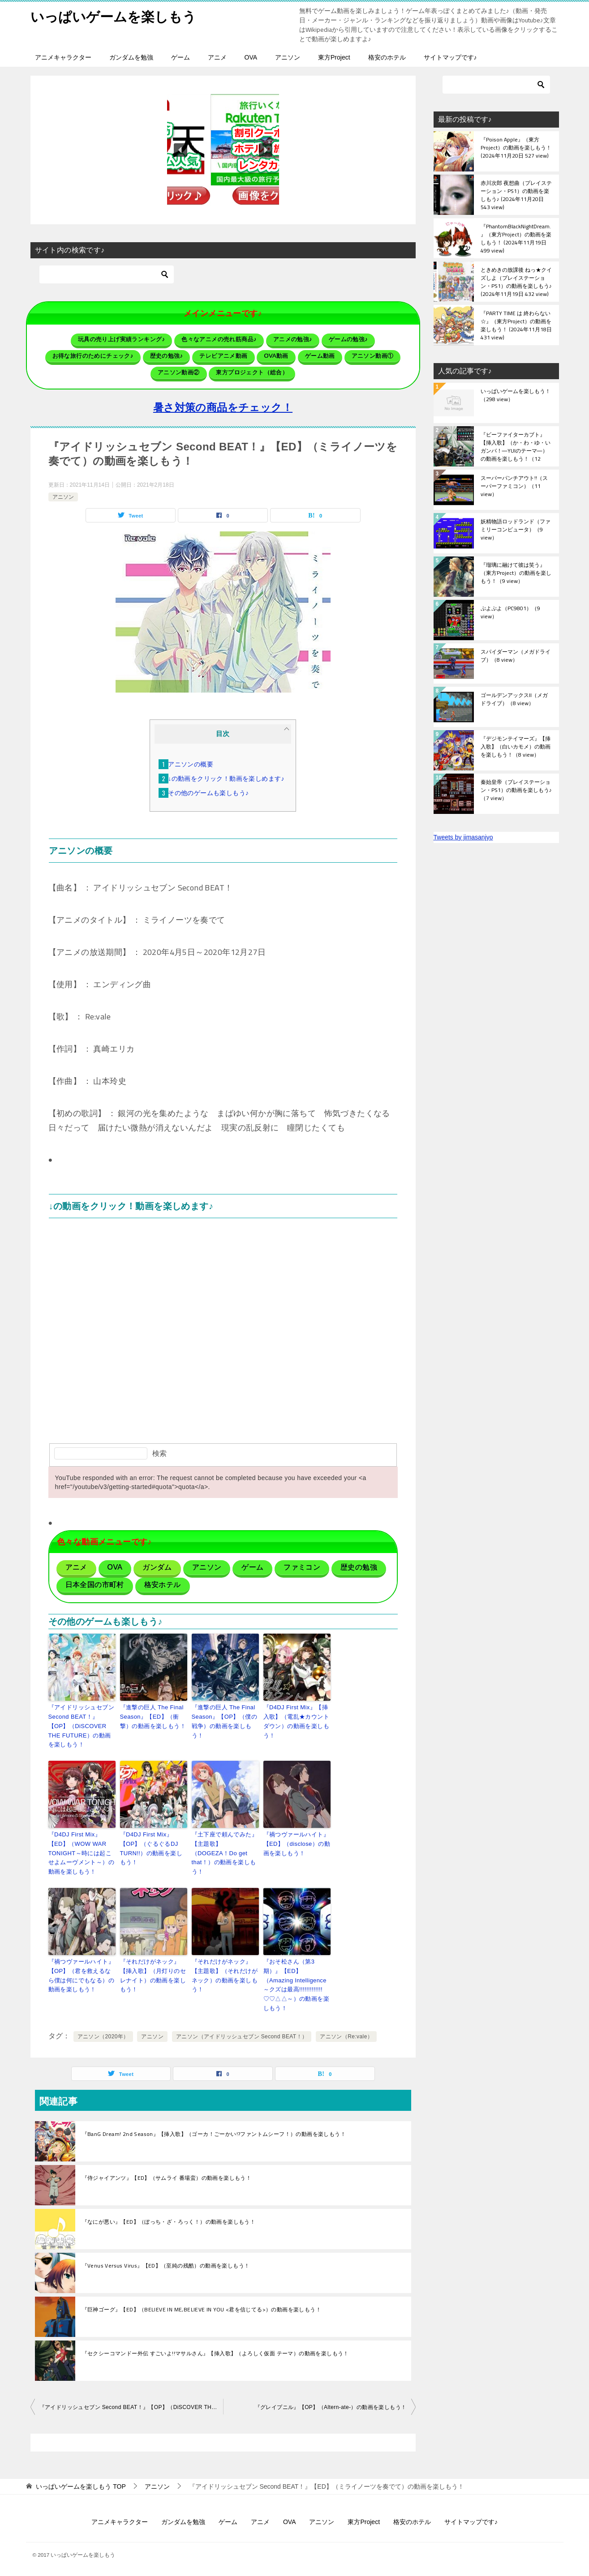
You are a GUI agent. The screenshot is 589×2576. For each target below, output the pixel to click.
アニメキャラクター (63, 57)
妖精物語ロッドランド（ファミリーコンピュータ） (515, 530)
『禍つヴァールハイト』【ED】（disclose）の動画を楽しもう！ (296, 1844)
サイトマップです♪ (450, 57)
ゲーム (180, 57)
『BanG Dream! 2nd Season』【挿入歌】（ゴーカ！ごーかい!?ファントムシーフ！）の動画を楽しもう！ (214, 2134)
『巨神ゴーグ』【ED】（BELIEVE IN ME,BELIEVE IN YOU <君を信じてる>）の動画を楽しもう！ (202, 2310)
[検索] (106, 274)
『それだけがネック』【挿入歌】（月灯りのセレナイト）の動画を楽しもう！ (153, 1975)
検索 (159, 1453)
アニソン (287, 57)
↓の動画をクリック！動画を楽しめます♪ (226, 778)
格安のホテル (387, 57)
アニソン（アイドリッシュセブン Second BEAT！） (241, 2036)
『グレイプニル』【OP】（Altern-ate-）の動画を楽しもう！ (331, 2407)
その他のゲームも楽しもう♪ (208, 792)
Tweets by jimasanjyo (463, 837)
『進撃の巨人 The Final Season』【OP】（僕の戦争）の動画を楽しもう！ (224, 1721)
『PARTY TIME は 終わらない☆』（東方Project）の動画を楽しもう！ (516, 325)
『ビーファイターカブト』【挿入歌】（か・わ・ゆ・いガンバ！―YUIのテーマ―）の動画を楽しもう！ (515, 446)
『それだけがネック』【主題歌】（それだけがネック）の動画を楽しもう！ (225, 1975)
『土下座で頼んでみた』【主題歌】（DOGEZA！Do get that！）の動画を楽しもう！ (225, 1853)
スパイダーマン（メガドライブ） (515, 656)
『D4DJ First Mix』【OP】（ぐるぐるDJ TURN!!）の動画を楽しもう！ (151, 1848)
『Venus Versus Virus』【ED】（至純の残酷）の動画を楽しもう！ (166, 2266)
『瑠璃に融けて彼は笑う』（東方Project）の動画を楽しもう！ (516, 573)
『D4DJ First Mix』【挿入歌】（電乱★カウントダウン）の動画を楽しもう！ (296, 1721)
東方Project (334, 57)
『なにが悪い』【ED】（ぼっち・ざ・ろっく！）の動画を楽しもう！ (169, 2222)
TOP (80, 2486)
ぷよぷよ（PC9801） (510, 612)
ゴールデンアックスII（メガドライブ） (514, 699)
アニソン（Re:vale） (346, 2036)
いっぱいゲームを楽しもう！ (515, 395)
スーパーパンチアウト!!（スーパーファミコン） (514, 486)
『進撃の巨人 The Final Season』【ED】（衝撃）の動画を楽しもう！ (153, 1716)
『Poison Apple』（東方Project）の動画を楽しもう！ (516, 148)
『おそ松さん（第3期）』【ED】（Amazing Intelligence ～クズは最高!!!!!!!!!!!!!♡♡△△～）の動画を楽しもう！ (296, 1984)
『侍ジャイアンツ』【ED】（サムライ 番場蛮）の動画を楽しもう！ (167, 2178)
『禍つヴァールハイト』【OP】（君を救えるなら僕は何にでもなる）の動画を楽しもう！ (81, 1975)
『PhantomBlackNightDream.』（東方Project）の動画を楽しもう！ (516, 238)
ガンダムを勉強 (131, 57)
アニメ (217, 57)
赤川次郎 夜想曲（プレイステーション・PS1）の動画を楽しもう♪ (516, 194)
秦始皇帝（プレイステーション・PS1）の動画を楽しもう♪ (516, 790)
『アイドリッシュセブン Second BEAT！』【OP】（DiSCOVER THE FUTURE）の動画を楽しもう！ (81, 1726)
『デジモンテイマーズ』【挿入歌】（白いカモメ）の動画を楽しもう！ (515, 747)
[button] (223, 150)
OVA (251, 57)
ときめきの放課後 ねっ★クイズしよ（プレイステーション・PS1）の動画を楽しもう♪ (516, 281)
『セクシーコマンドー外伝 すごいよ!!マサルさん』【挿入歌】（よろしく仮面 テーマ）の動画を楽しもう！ (215, 2353)
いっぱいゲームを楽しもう (113, 15)
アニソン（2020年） (103, 2036)
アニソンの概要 (190, 764)
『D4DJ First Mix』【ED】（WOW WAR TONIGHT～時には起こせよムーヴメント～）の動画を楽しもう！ (81, 1853)
